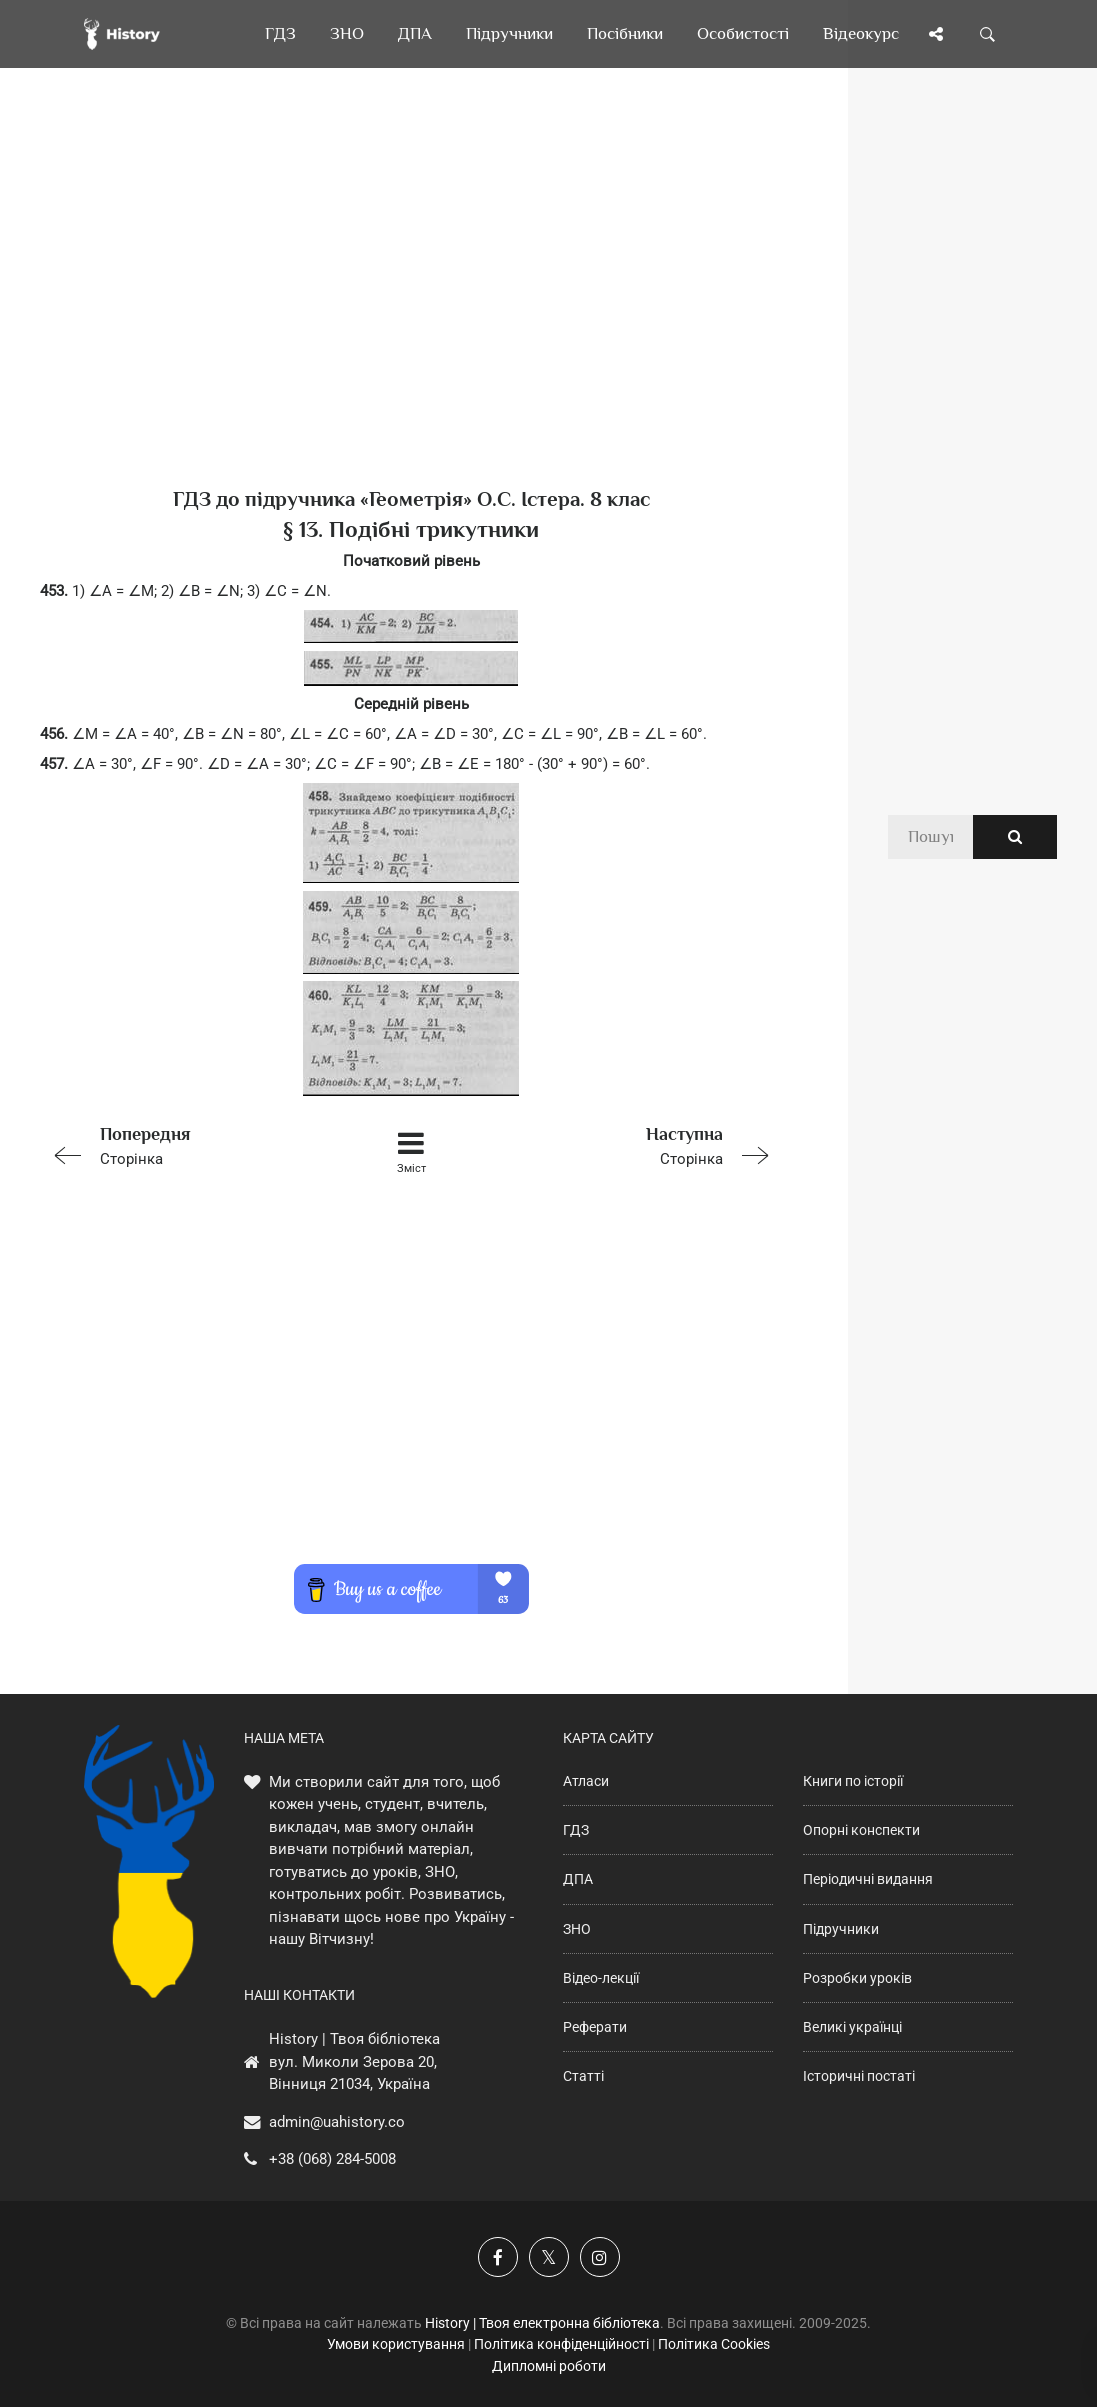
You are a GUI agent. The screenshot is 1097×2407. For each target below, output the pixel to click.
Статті (583, 2076)
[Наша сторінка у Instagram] (600, 2257)
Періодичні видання (868, 1879)
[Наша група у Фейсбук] (498, 2257)
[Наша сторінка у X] (549, 2257)
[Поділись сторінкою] (936, 34)
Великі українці (852, 2027)
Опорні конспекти (861, 1830)
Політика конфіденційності (561, 2344)
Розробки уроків (857, 1978)
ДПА (578, 1879)
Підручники (841, 1929)
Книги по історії (853, 1781)
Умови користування (396, 2344)
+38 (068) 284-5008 (332, 2159)
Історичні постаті (859, 2076)
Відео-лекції (601, 1978)
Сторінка (187, 1144)
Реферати (595, 2027)
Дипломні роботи (549, 2366)
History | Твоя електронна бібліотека (542, 2323)
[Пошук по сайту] (988, 34)
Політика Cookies (714, 2344)
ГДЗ (576, 1830)
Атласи (586, 1781)
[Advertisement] (411, 310)
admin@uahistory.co (337, 2122)
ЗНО (577, 1929)
